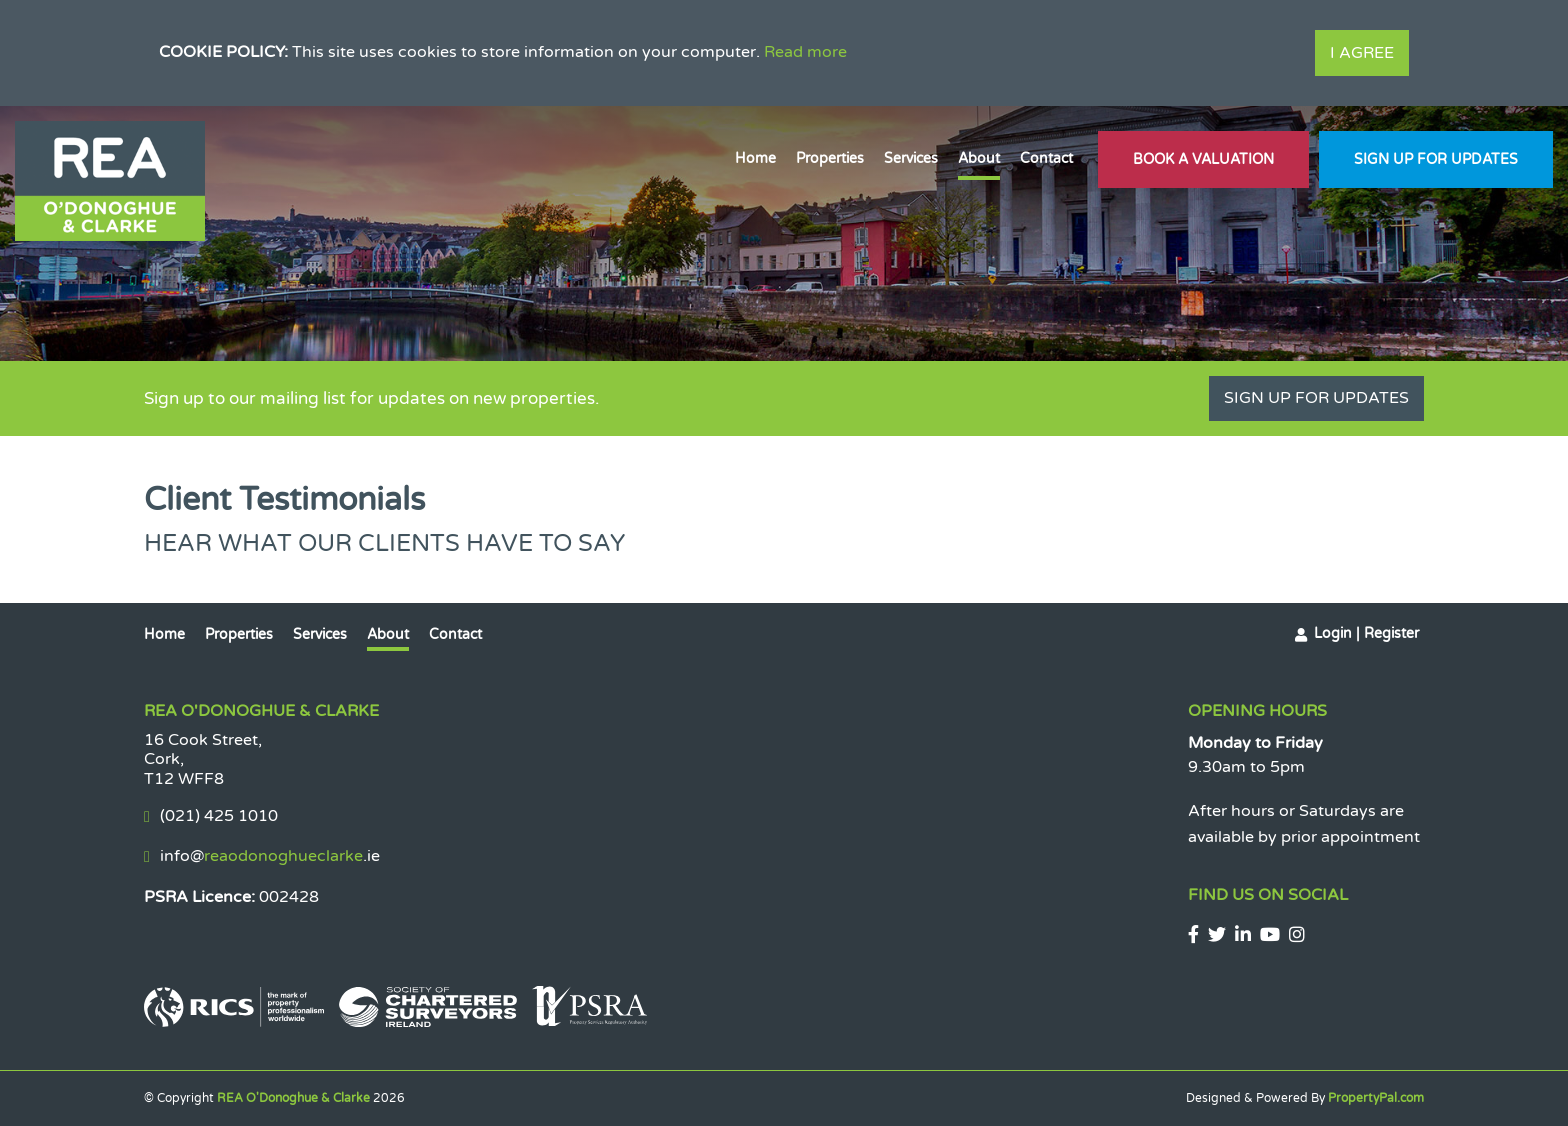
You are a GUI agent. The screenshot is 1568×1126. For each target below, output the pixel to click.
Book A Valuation (1203, 159)
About (979, 158)
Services (911, 158)
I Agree (1362, 53)
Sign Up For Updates (1436, 159)
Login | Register (1366, 633)
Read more (805, 52)
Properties (830, 158)
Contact (1046, 158)
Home (755, 158)
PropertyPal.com (1376, 1098)
